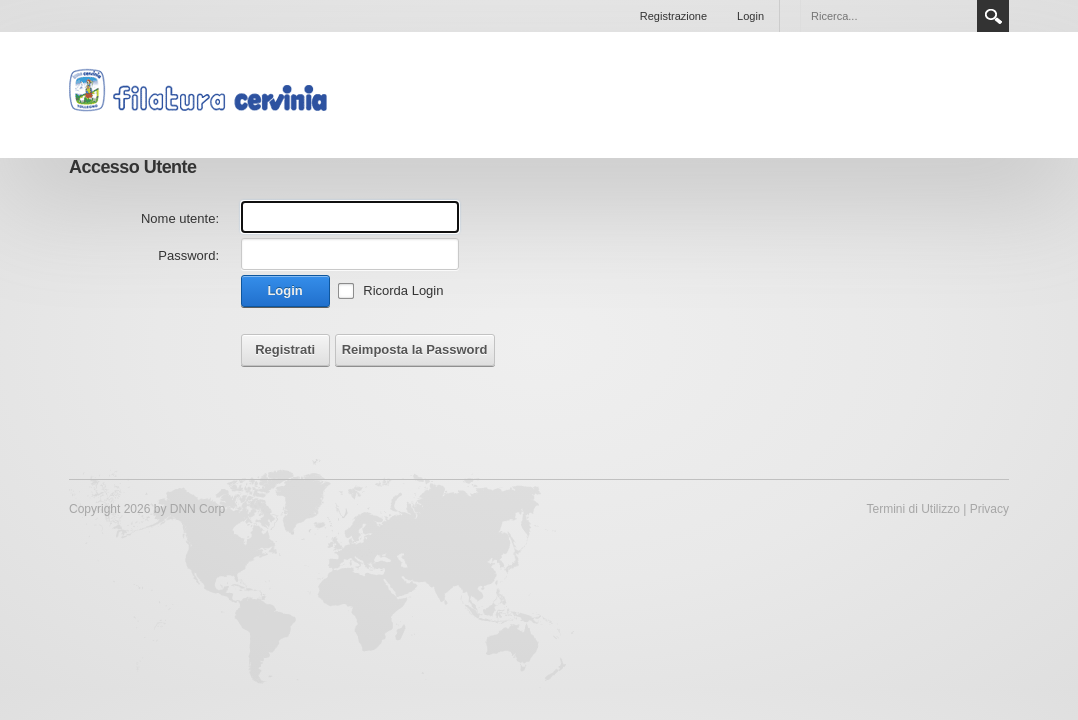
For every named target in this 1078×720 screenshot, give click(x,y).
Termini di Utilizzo (913, 509)
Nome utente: (180, 218)
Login (750, 16)
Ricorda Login (403, 290)
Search (993, 16)
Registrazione (673, 16)
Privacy (989, 509)
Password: (188, 255)
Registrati (285, 349)
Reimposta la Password (415, 349)
